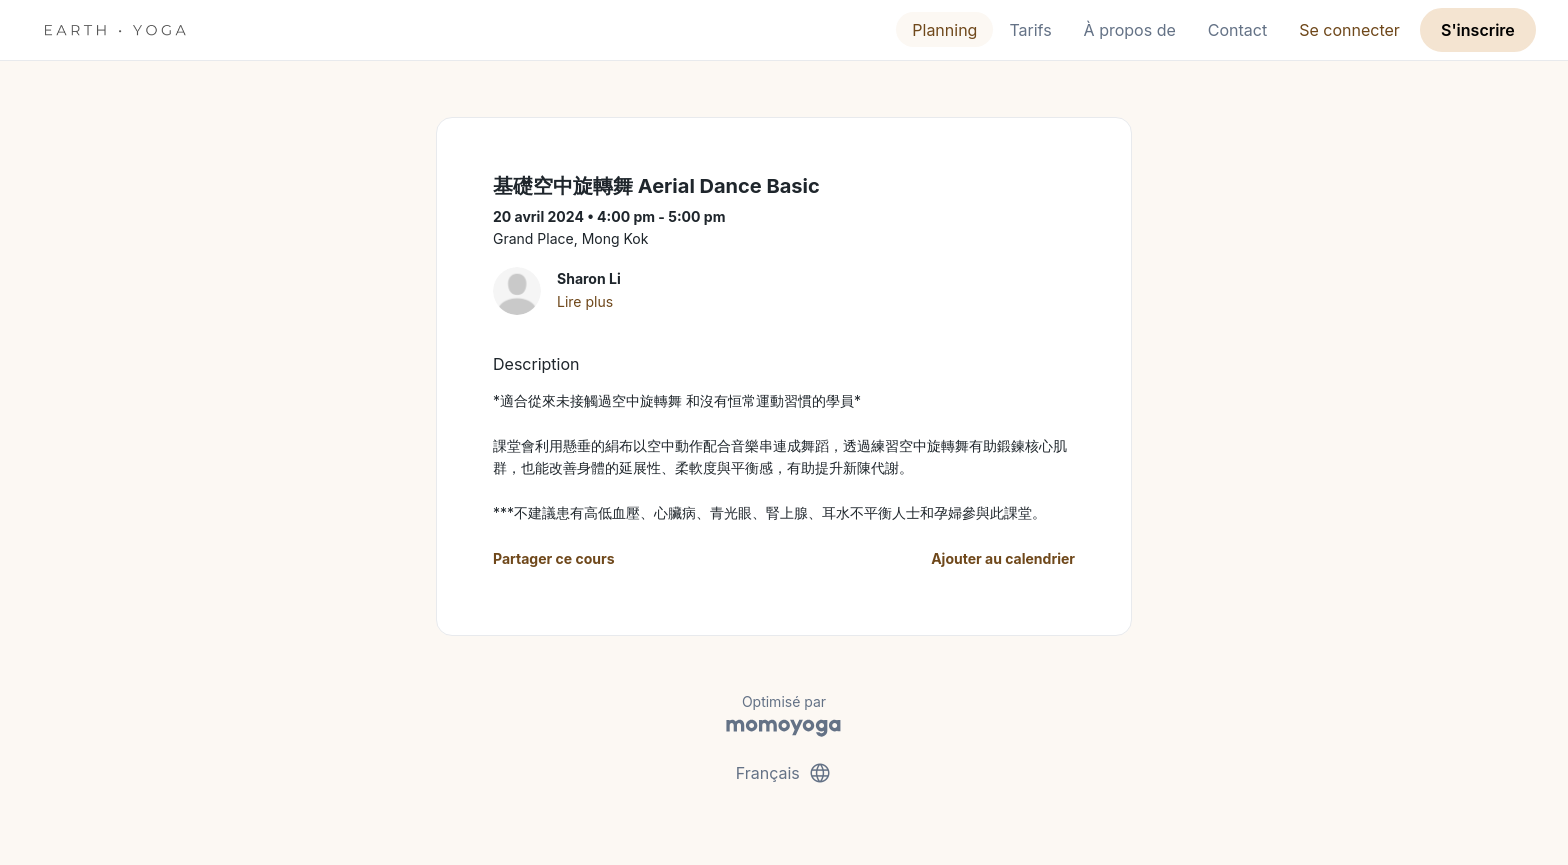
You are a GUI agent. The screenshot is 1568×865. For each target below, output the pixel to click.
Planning (944, 30)
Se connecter (1349, 30)
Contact (1237, 30)
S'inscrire (1478, 30)
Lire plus (585, 301)
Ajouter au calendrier (1003, 558)
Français (784, 773)
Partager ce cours (554, 558)
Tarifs (1030, 30)
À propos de (1130, 30)
